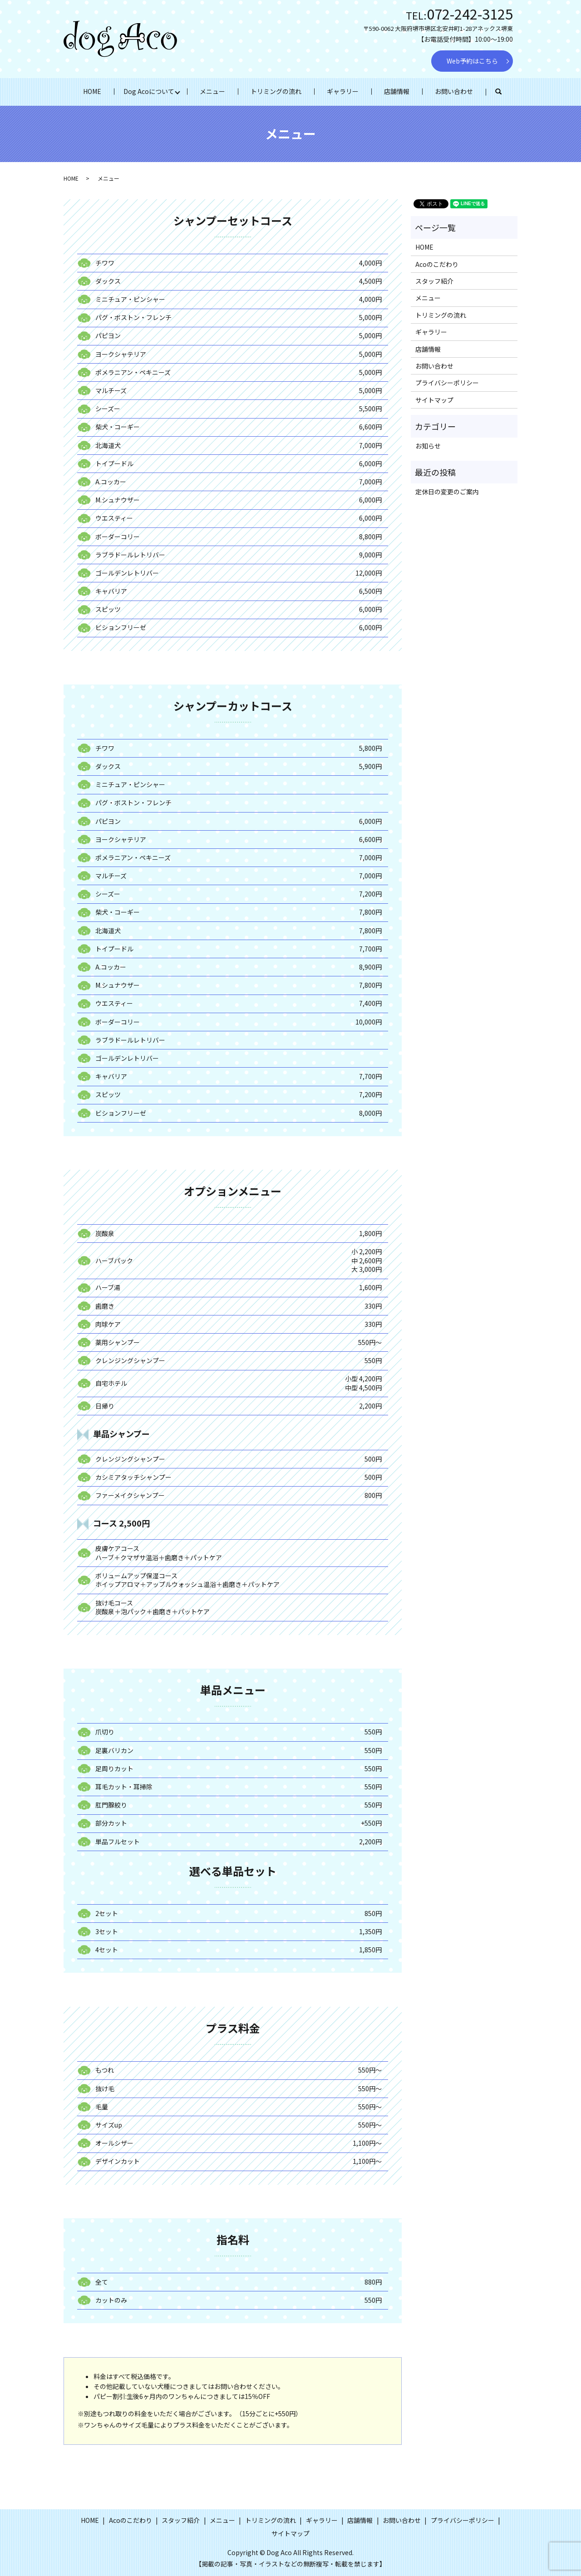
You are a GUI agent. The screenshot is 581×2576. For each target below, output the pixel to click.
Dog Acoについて (148, 91)
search (504, 91)
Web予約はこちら (472, 60)
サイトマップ (434, 399)
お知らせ (428, 445)
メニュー (212, 91)
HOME (92, 91)
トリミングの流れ (276, 91)
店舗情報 (396, 91)
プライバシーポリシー (447, 382)
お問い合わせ (454, 91)
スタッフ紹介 (434, 281)
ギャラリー (343, 91)
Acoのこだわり (436, 264)
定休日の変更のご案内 (447, 491)
